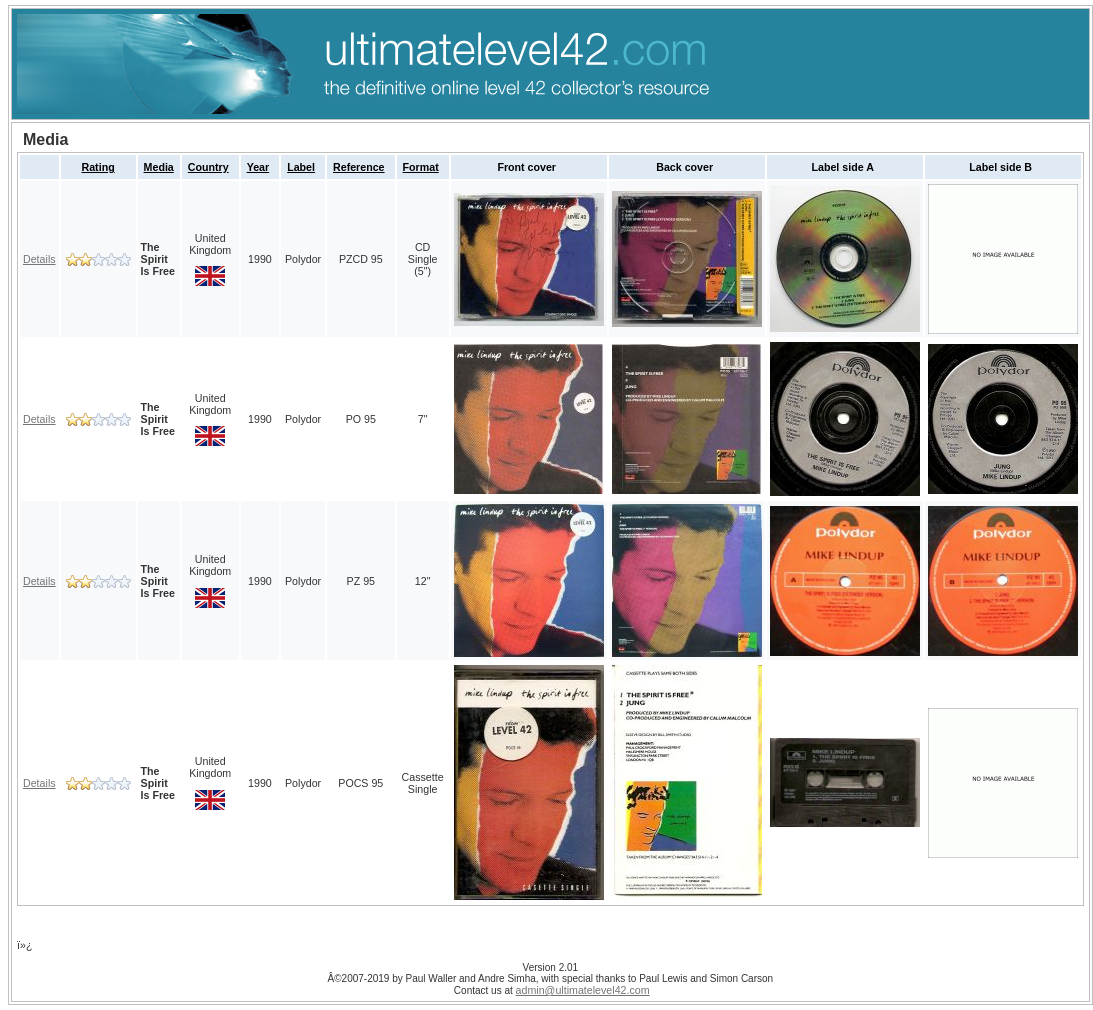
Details (39, 259)
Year (258, 167)
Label (301, 167)
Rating (98, 167)
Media (159, 167)
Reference (359, 167)
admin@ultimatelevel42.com (583, 990)
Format (421, 167)
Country (208, 167)
